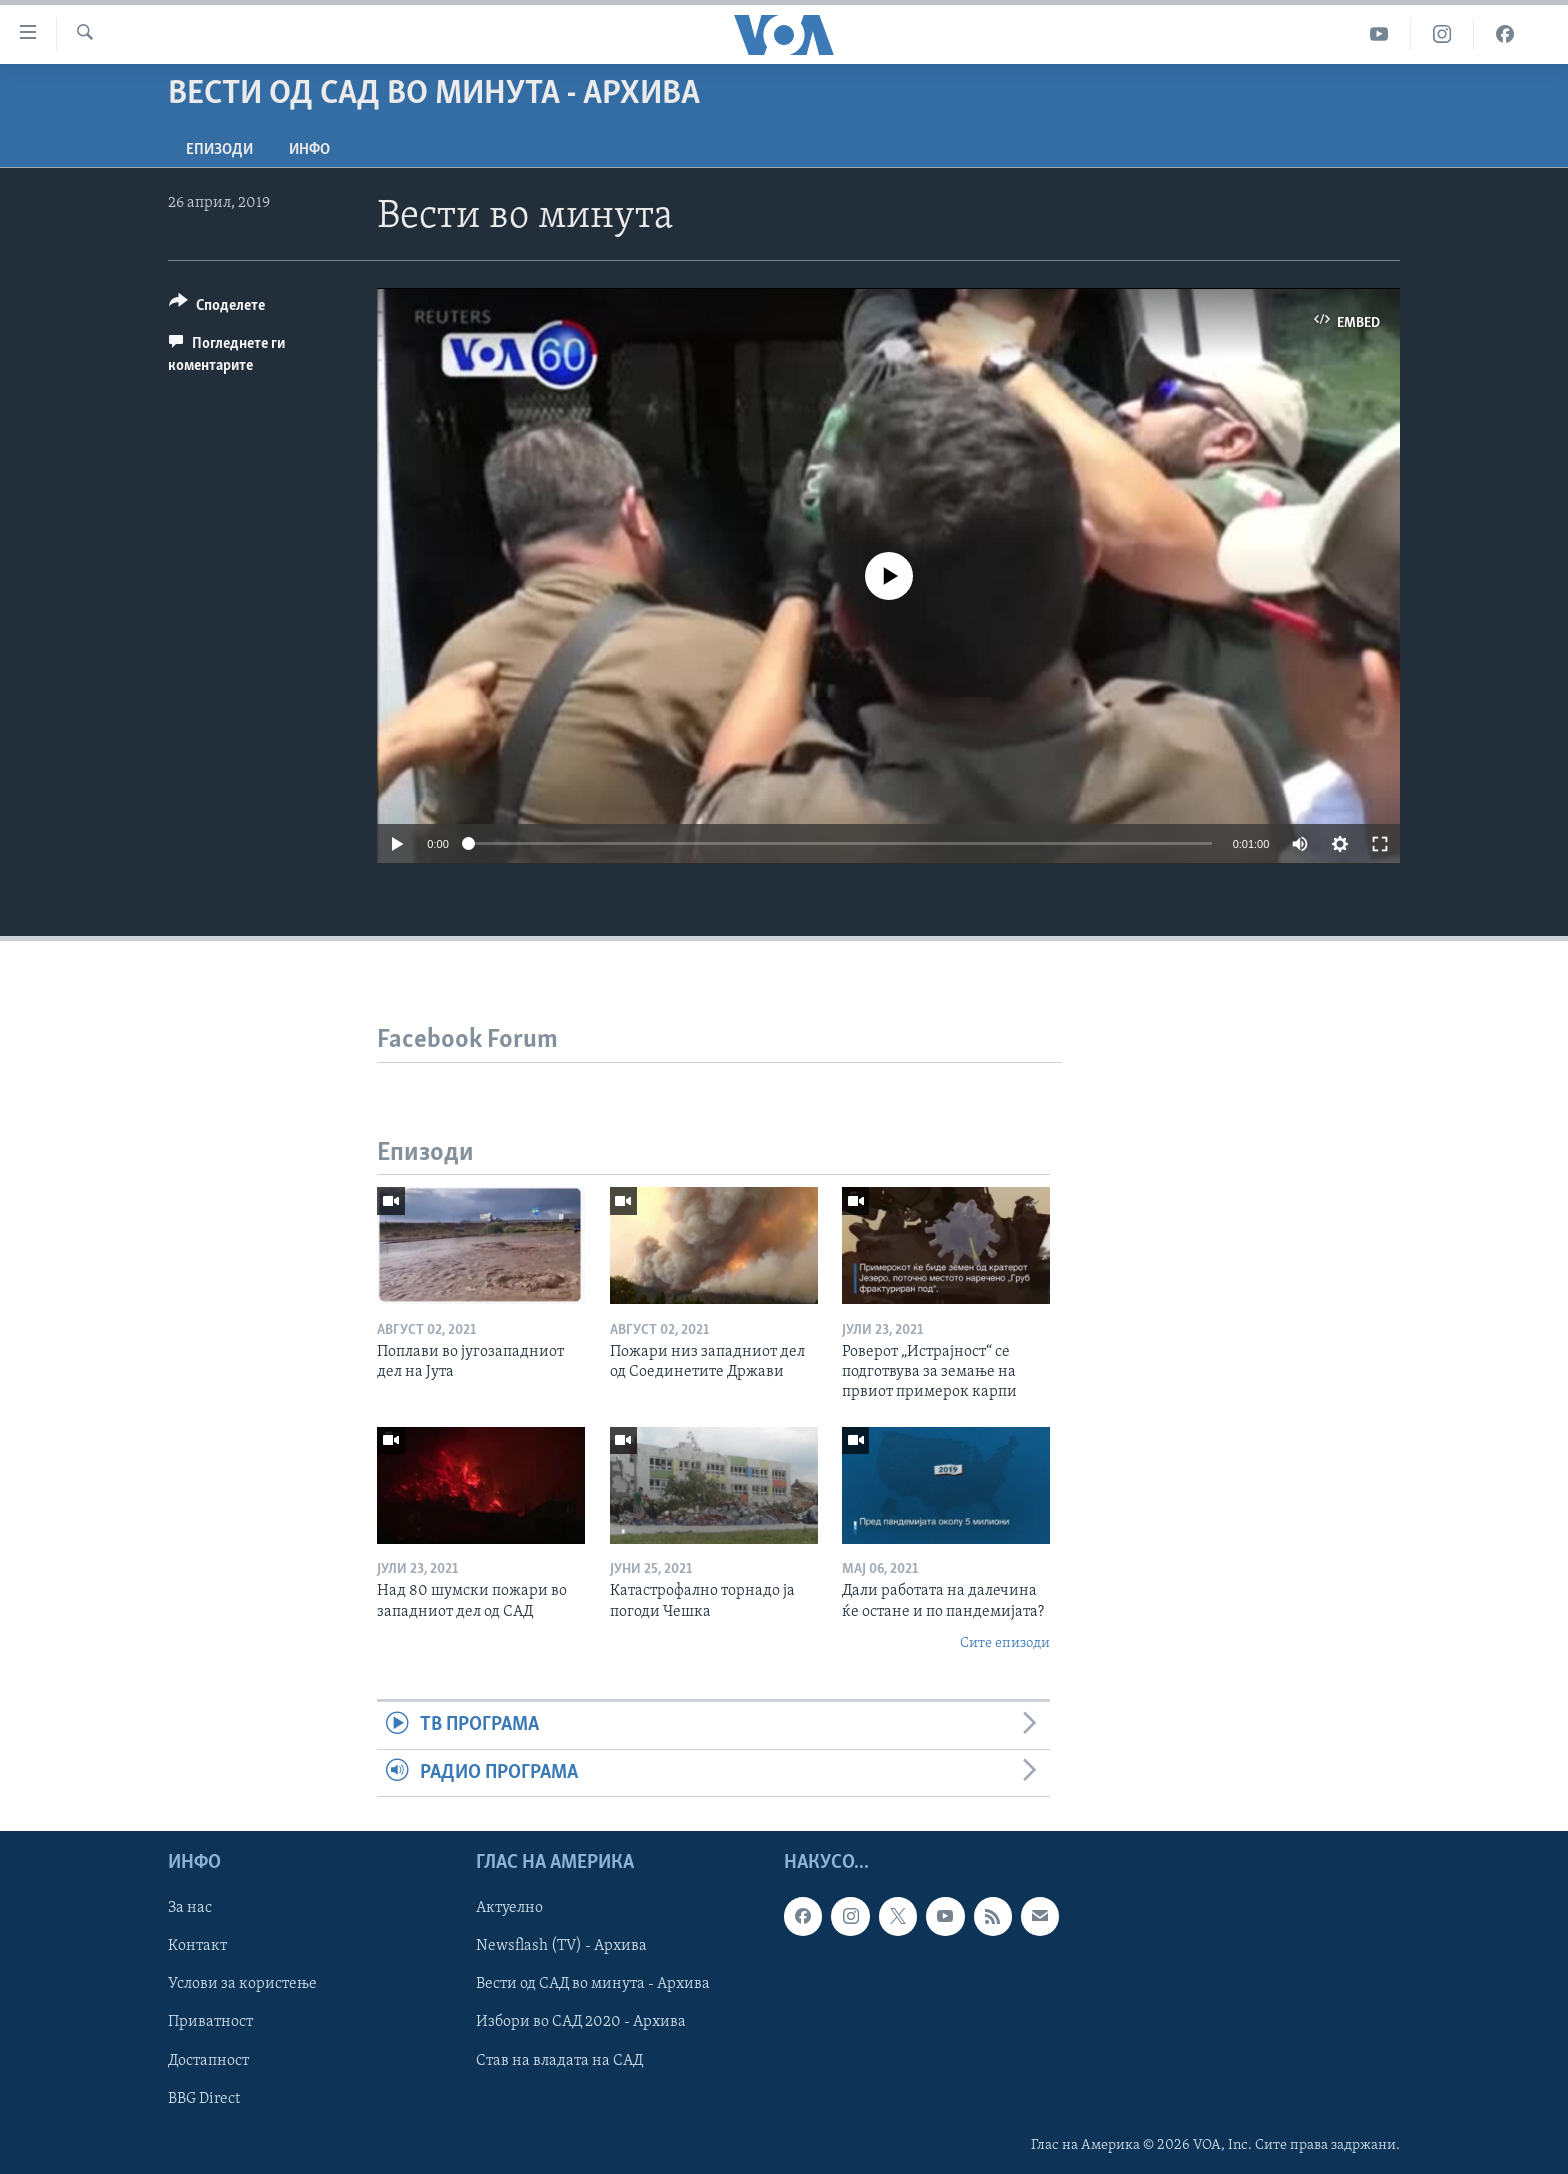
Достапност (208, 2061)
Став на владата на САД (559, 2061)
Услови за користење (242, 1985)
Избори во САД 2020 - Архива (581, 2023)
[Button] (217, 308)
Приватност (210, 2023)
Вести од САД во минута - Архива (593, 1985)
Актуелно (509, 1908)
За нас (190, 1908)
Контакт (197, 1946)
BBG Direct (204, 2099)
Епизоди (219, 150)
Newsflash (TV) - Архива (561, 1946)
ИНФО (309, 150)
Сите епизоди (1005, 1643)
